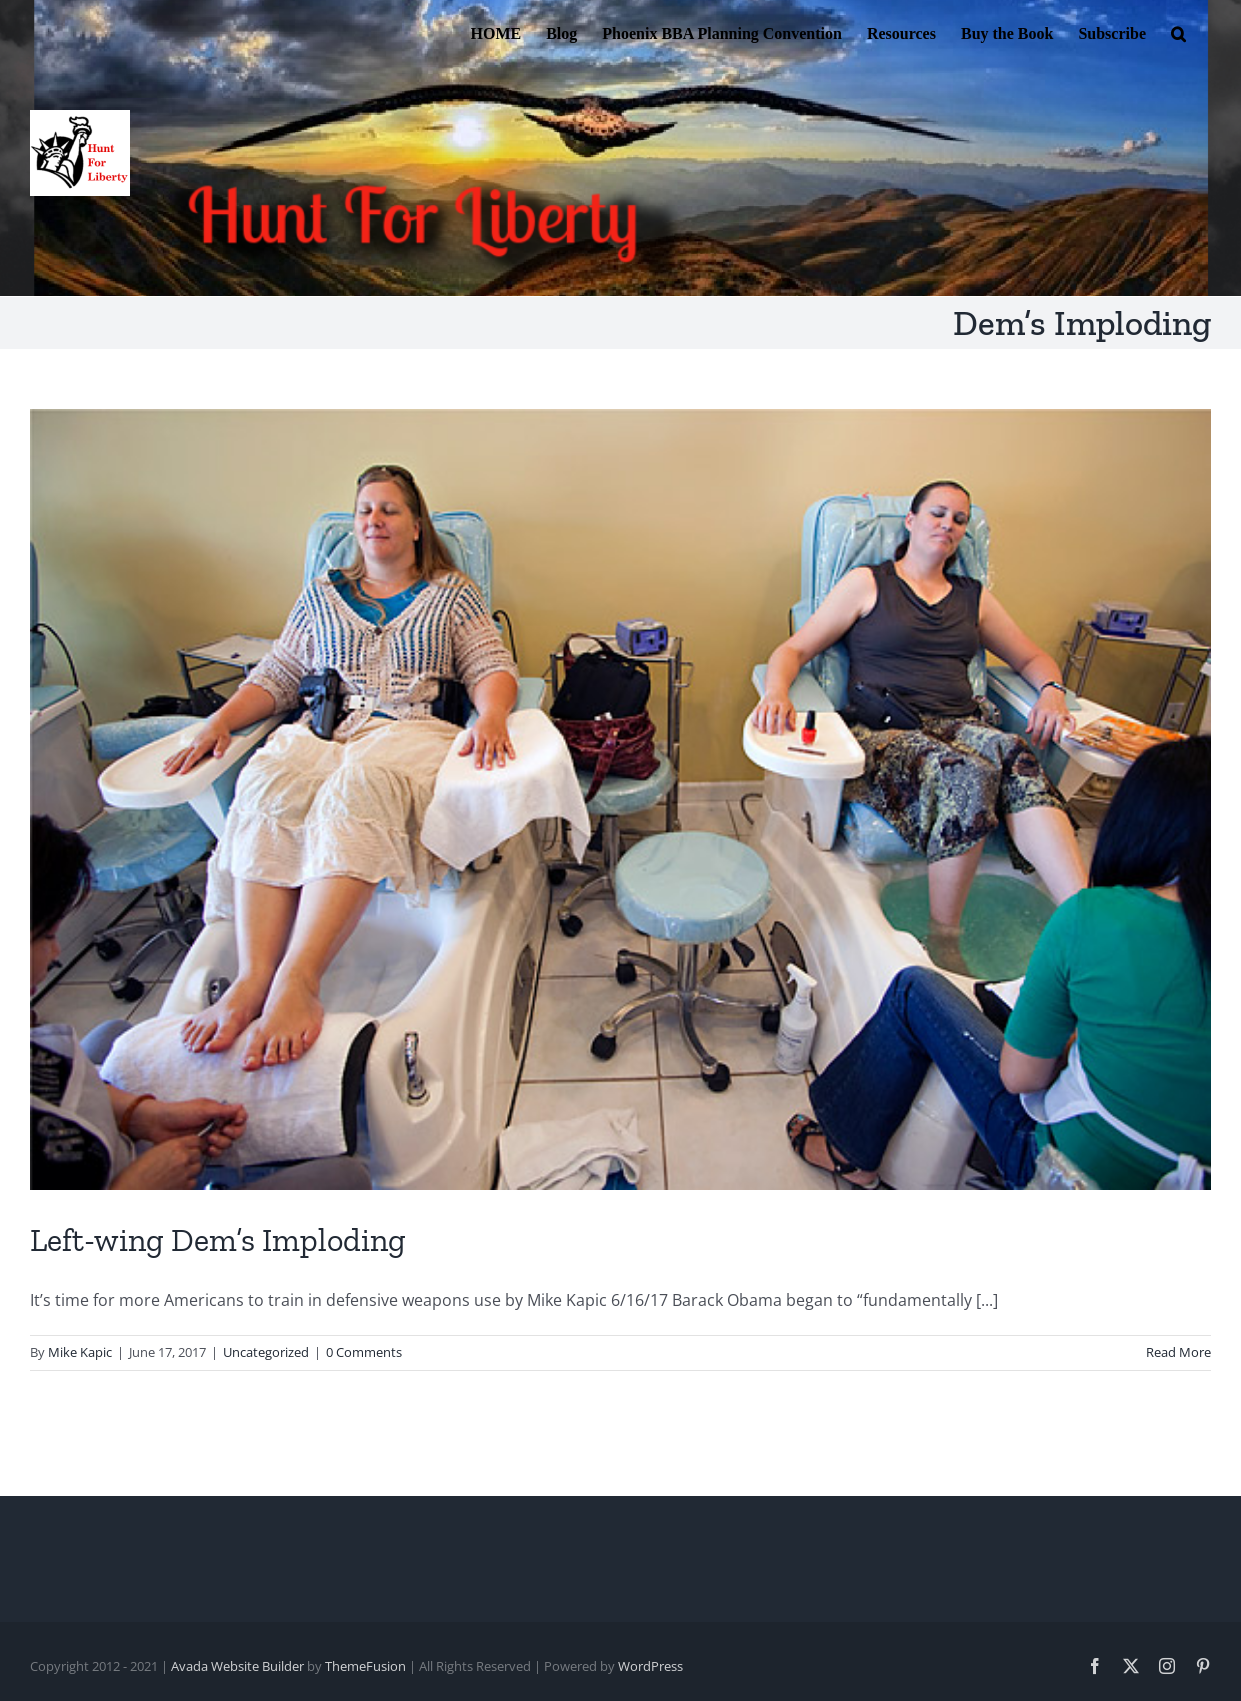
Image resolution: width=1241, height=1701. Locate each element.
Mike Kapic (80, 1352)
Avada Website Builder (237, 1666)
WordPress (650, 1666)
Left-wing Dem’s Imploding (218, 1240)
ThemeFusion (365, 1666)
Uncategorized (266, 1352)
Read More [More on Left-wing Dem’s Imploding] (1178, 1352)
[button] (1178, 32)
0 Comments (364, 1352)
